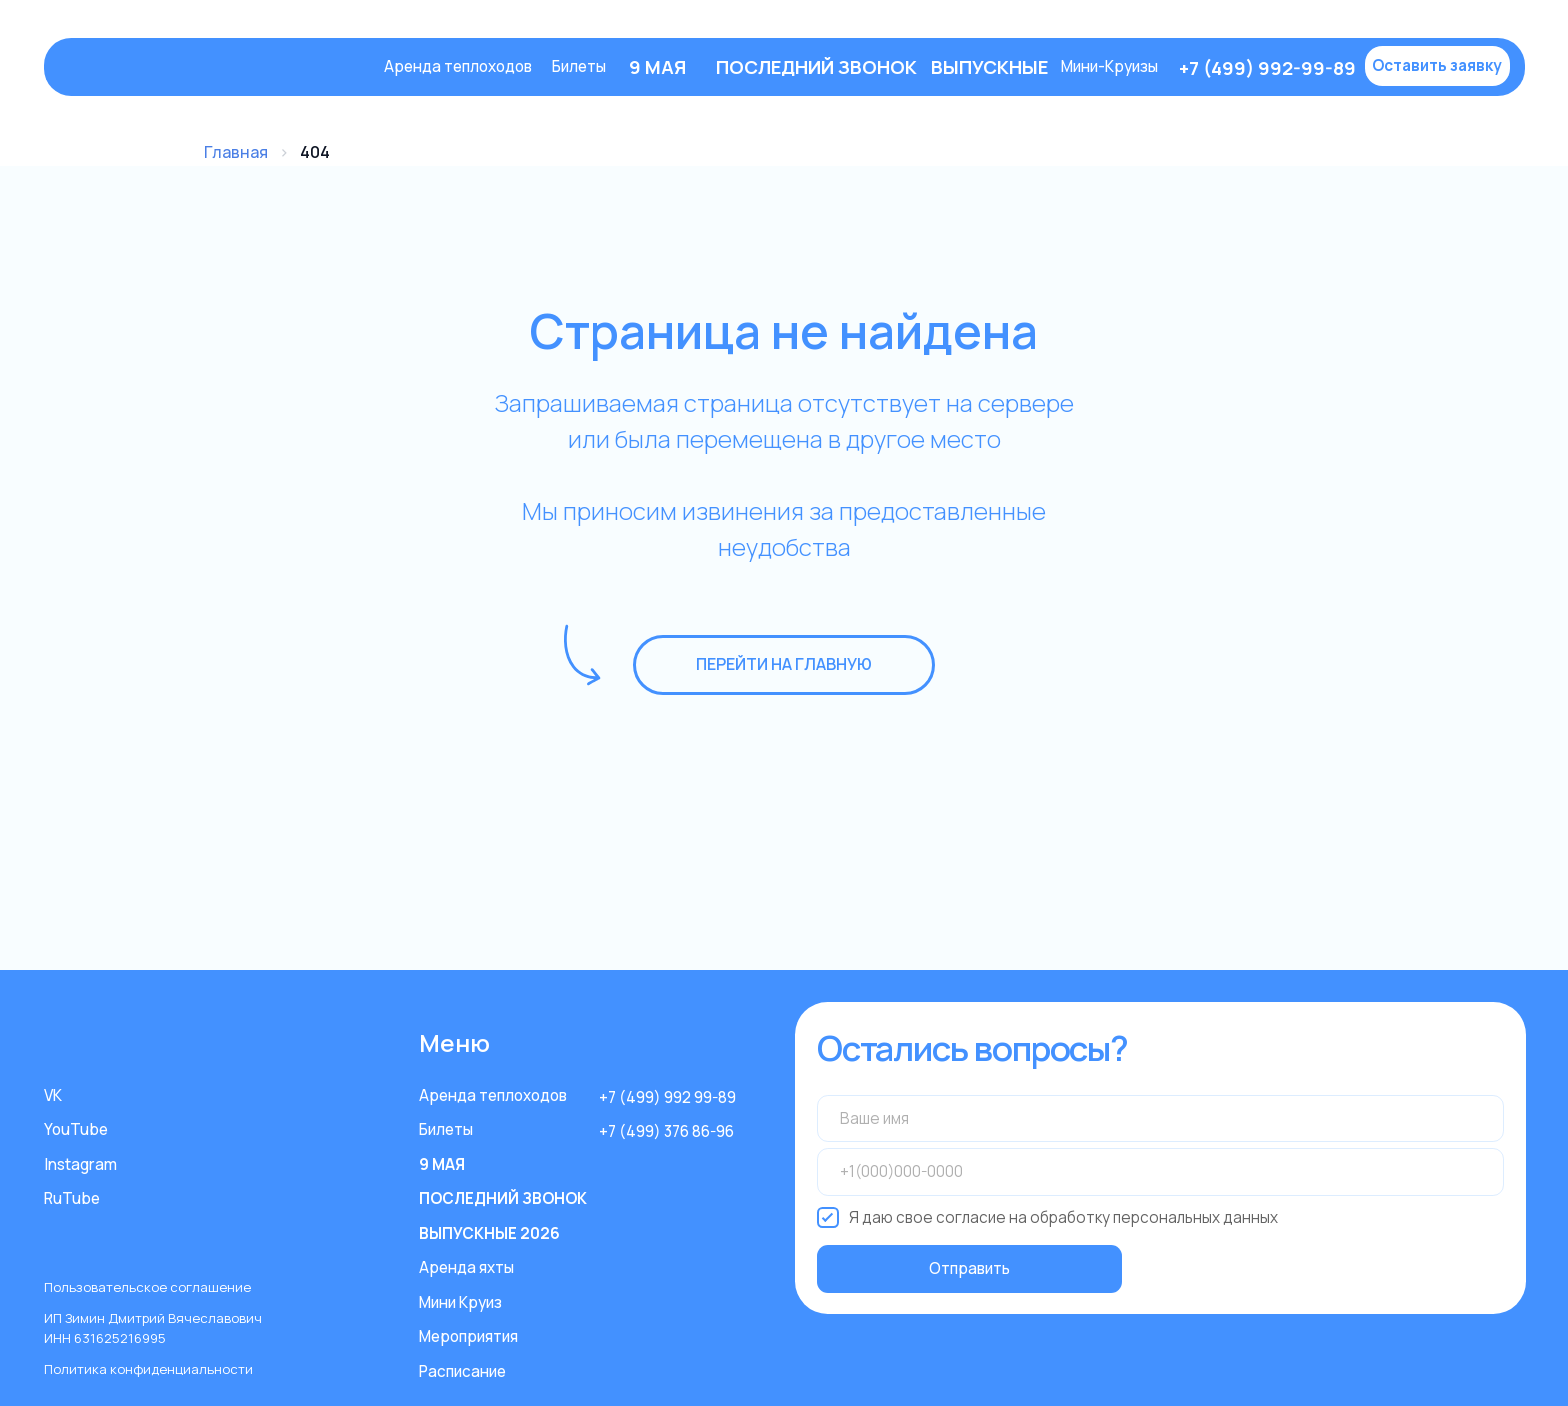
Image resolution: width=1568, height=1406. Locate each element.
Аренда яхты (466, 1267)
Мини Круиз (460, 1302)
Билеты (579, 66)
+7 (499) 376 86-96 (666, 1131)
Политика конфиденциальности (148, 1369)
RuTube (72, 1198)
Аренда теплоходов (458, 66)
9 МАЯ (442, 1164)
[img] (215, 67)
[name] (1160, 1119)
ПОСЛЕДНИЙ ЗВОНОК (503, 1198)
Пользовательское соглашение (147, 1287)
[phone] (1160, 1172)
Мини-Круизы (1110, 66)
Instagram (80, 1164)
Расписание (462, 1371)
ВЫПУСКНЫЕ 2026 (489, 1233)
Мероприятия (468, 1336)
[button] (1437, 66)
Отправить (969, 1268)
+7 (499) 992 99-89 (667, 1097)
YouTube (76, 1129)
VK (53, 1095)
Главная (236, 152)
